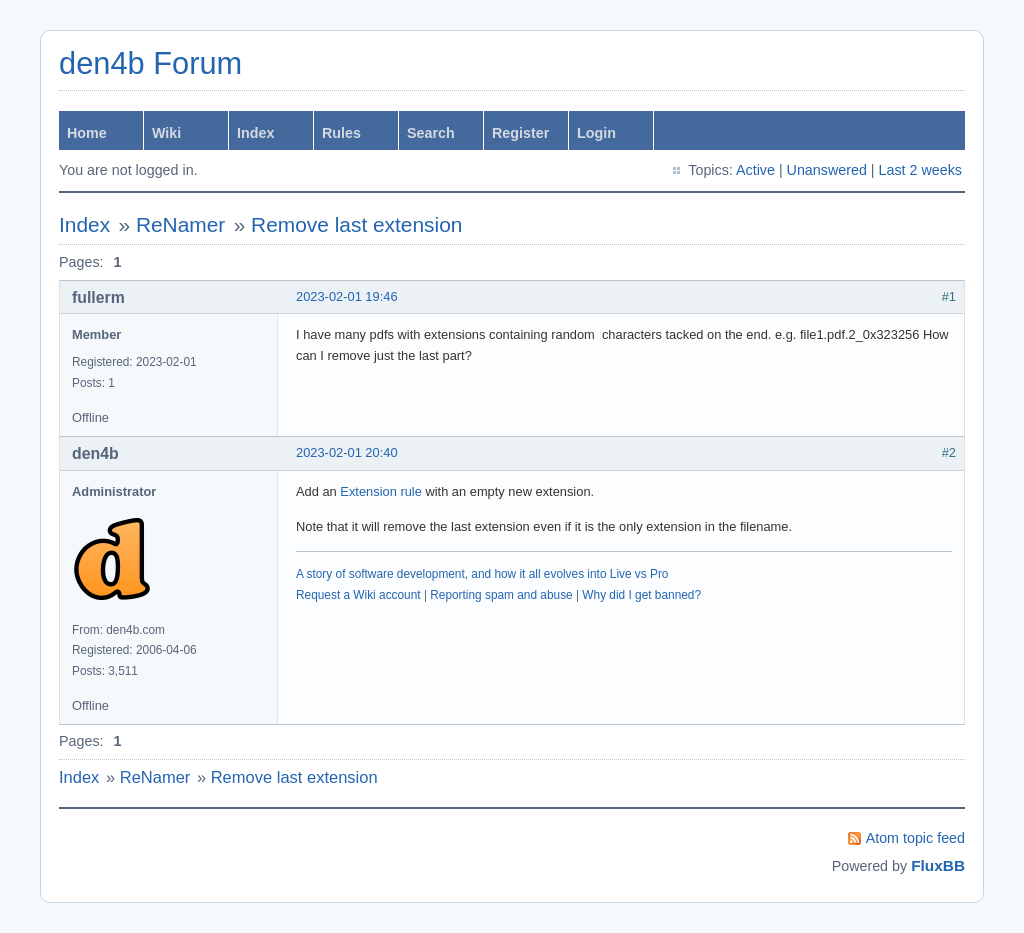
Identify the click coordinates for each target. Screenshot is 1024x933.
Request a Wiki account (358, 595)
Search (431, 133)
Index (255, 133)
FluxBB (938, 865)
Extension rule (381, 491)
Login (596, 133)
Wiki (166, 133)
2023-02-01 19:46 (347, 296)
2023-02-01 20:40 (347, 452)
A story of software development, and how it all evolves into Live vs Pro (482, 574)
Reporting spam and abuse (501, 595)
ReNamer (180, 224)
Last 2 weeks (920, 170)
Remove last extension (356, 224)
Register (520, 133)
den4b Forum (150, 63)
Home (87, 133)
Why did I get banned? (641, 595)
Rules (341, 133)
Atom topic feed (915, 838)
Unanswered (827, 170)
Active (755, 170)
